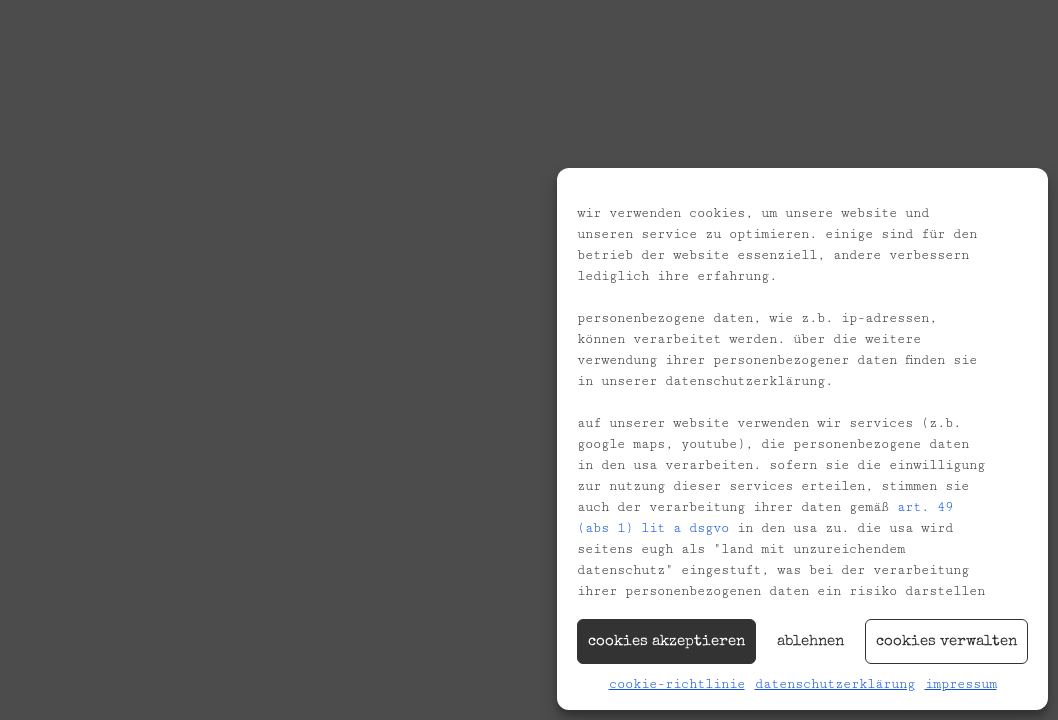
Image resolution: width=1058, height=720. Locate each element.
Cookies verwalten (946, 641)
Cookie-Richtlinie (677, 684)
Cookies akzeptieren (666, 641)
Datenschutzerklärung (835, 684)
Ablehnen (810, 641)
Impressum (961, 684)
